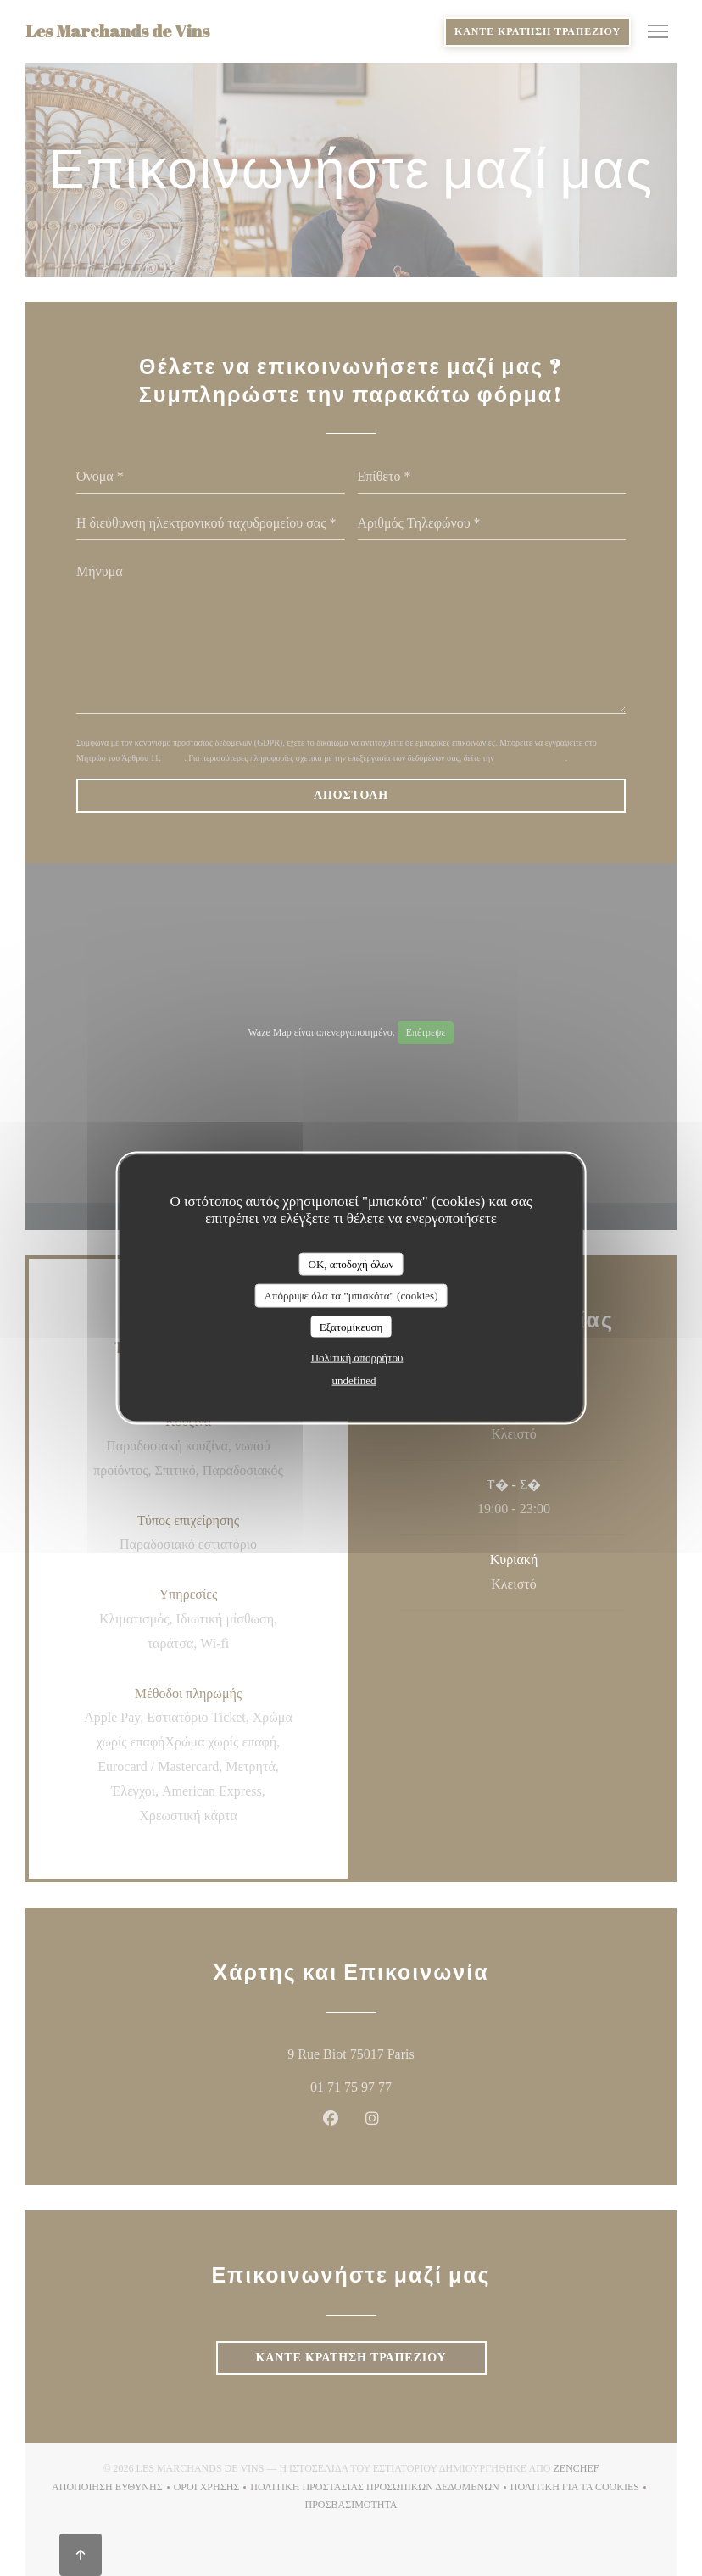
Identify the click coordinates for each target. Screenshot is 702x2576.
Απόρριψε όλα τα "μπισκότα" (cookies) (350, 1295)
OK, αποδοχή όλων (351, 1263)
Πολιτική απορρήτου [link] (357, 1357)
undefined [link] (354, 1380)
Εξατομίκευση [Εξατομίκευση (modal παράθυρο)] (351, 1326)
